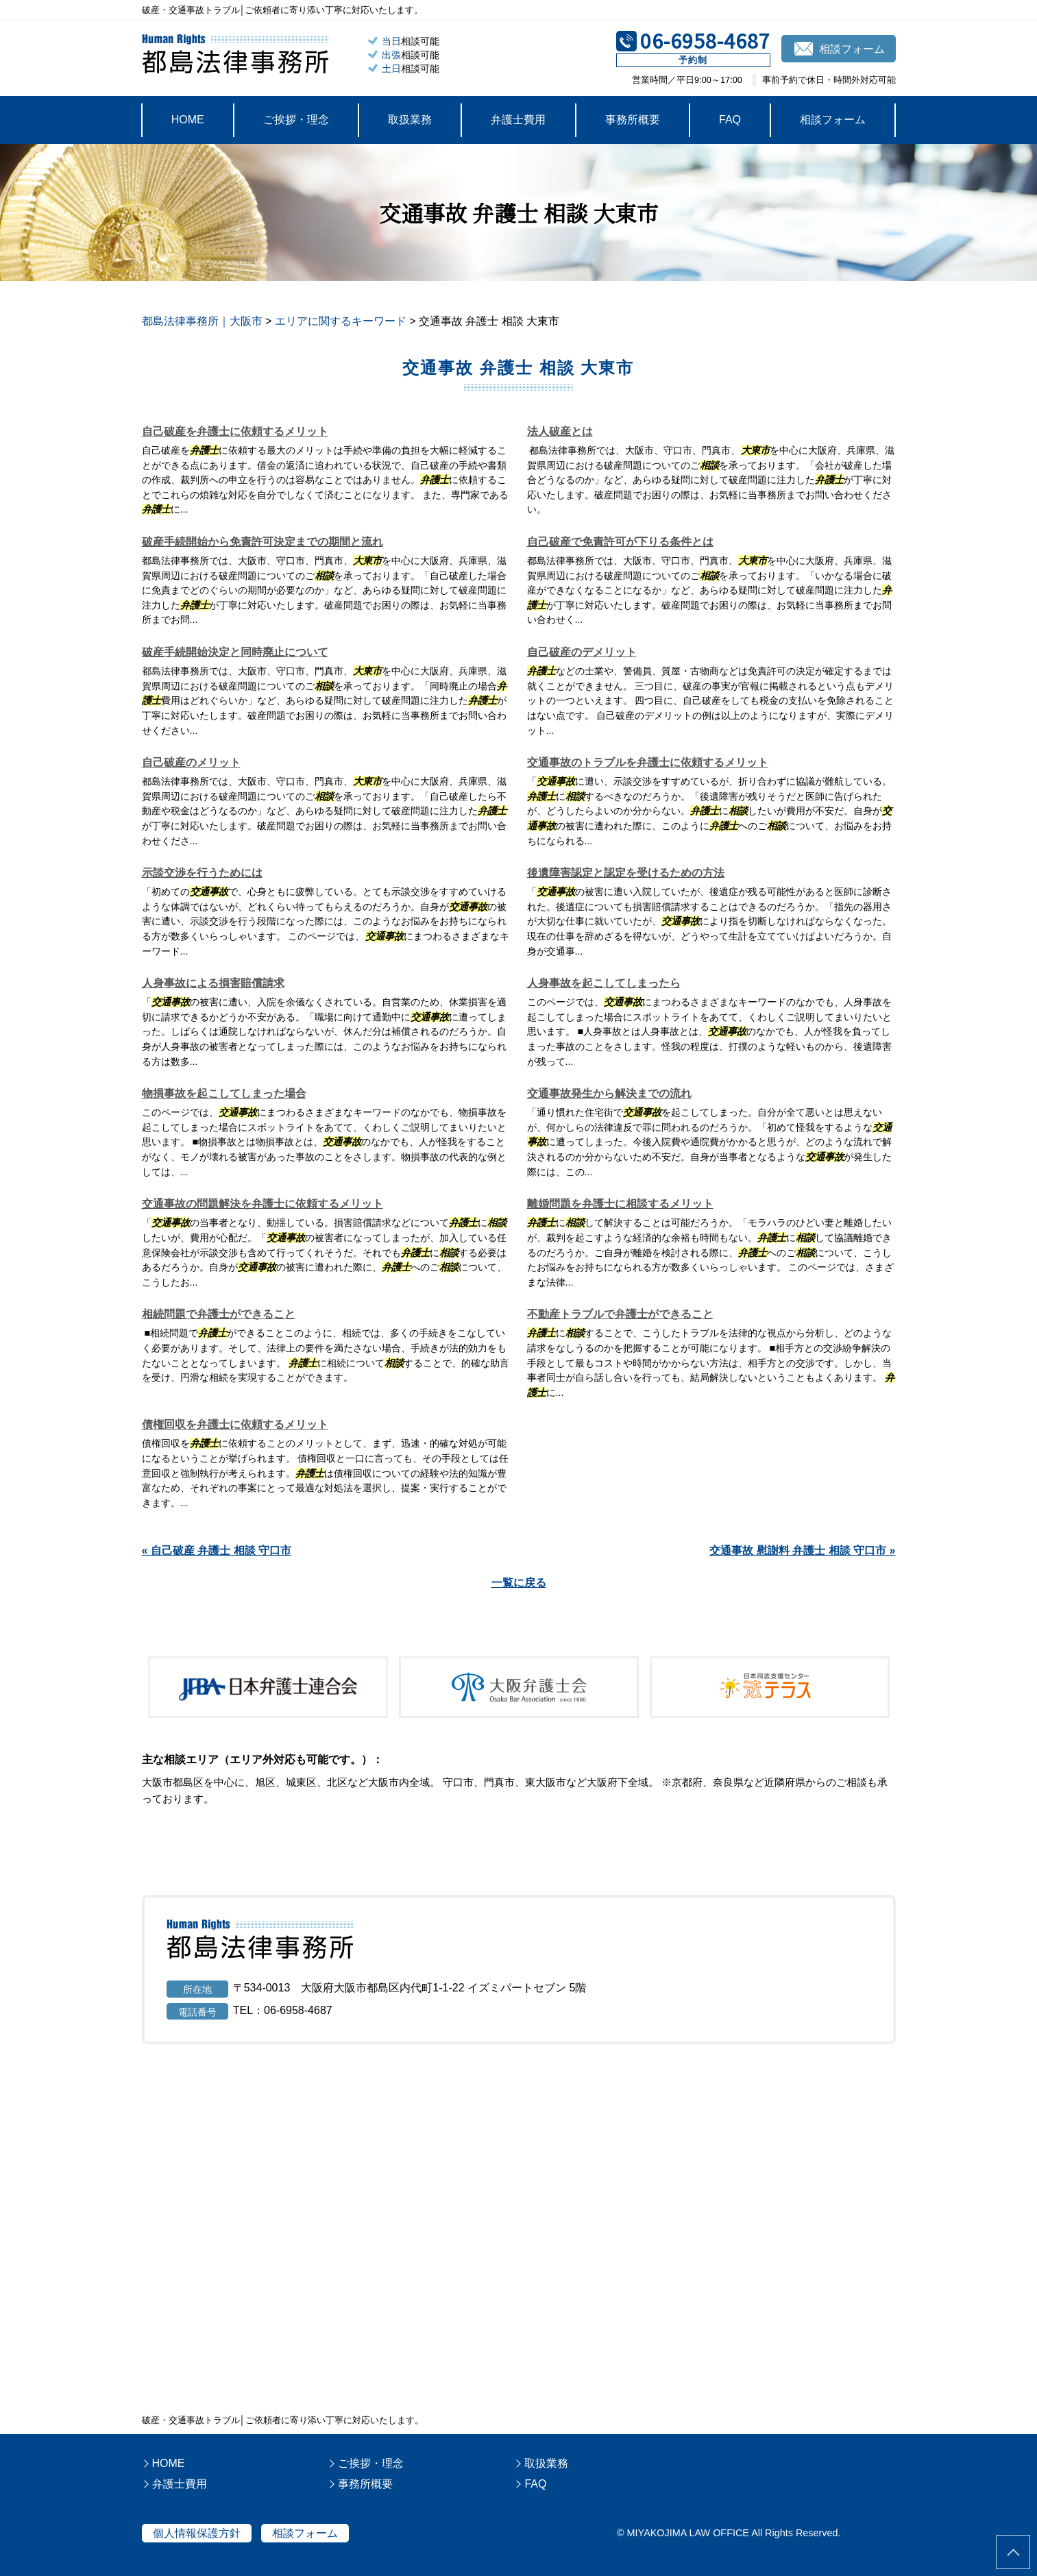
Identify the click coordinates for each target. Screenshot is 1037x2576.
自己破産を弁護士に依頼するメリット (235, 431)
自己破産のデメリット (582, 652)
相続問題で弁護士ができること (218, 1314)
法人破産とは (560, 431)
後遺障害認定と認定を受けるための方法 (625, 873)
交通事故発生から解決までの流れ (609, 1093)
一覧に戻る (518, 1582)
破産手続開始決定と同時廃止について (235, 652)
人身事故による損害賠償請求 (213, 983)
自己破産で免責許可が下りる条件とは (620, 542)
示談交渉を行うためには (202, 873)
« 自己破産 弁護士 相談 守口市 (217, 1550)
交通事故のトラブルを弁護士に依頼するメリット (647, 762)
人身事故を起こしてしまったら (604, 983)
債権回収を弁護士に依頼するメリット (235, 1424)
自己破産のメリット (191, 762)
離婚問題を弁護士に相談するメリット (620, 1204)
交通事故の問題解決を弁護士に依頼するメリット (262, 1204)
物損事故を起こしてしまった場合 (224, 1093)
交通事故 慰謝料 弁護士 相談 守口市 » (802, 1550)
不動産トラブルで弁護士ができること (620, 1314)
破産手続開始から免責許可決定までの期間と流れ (262, 542)
